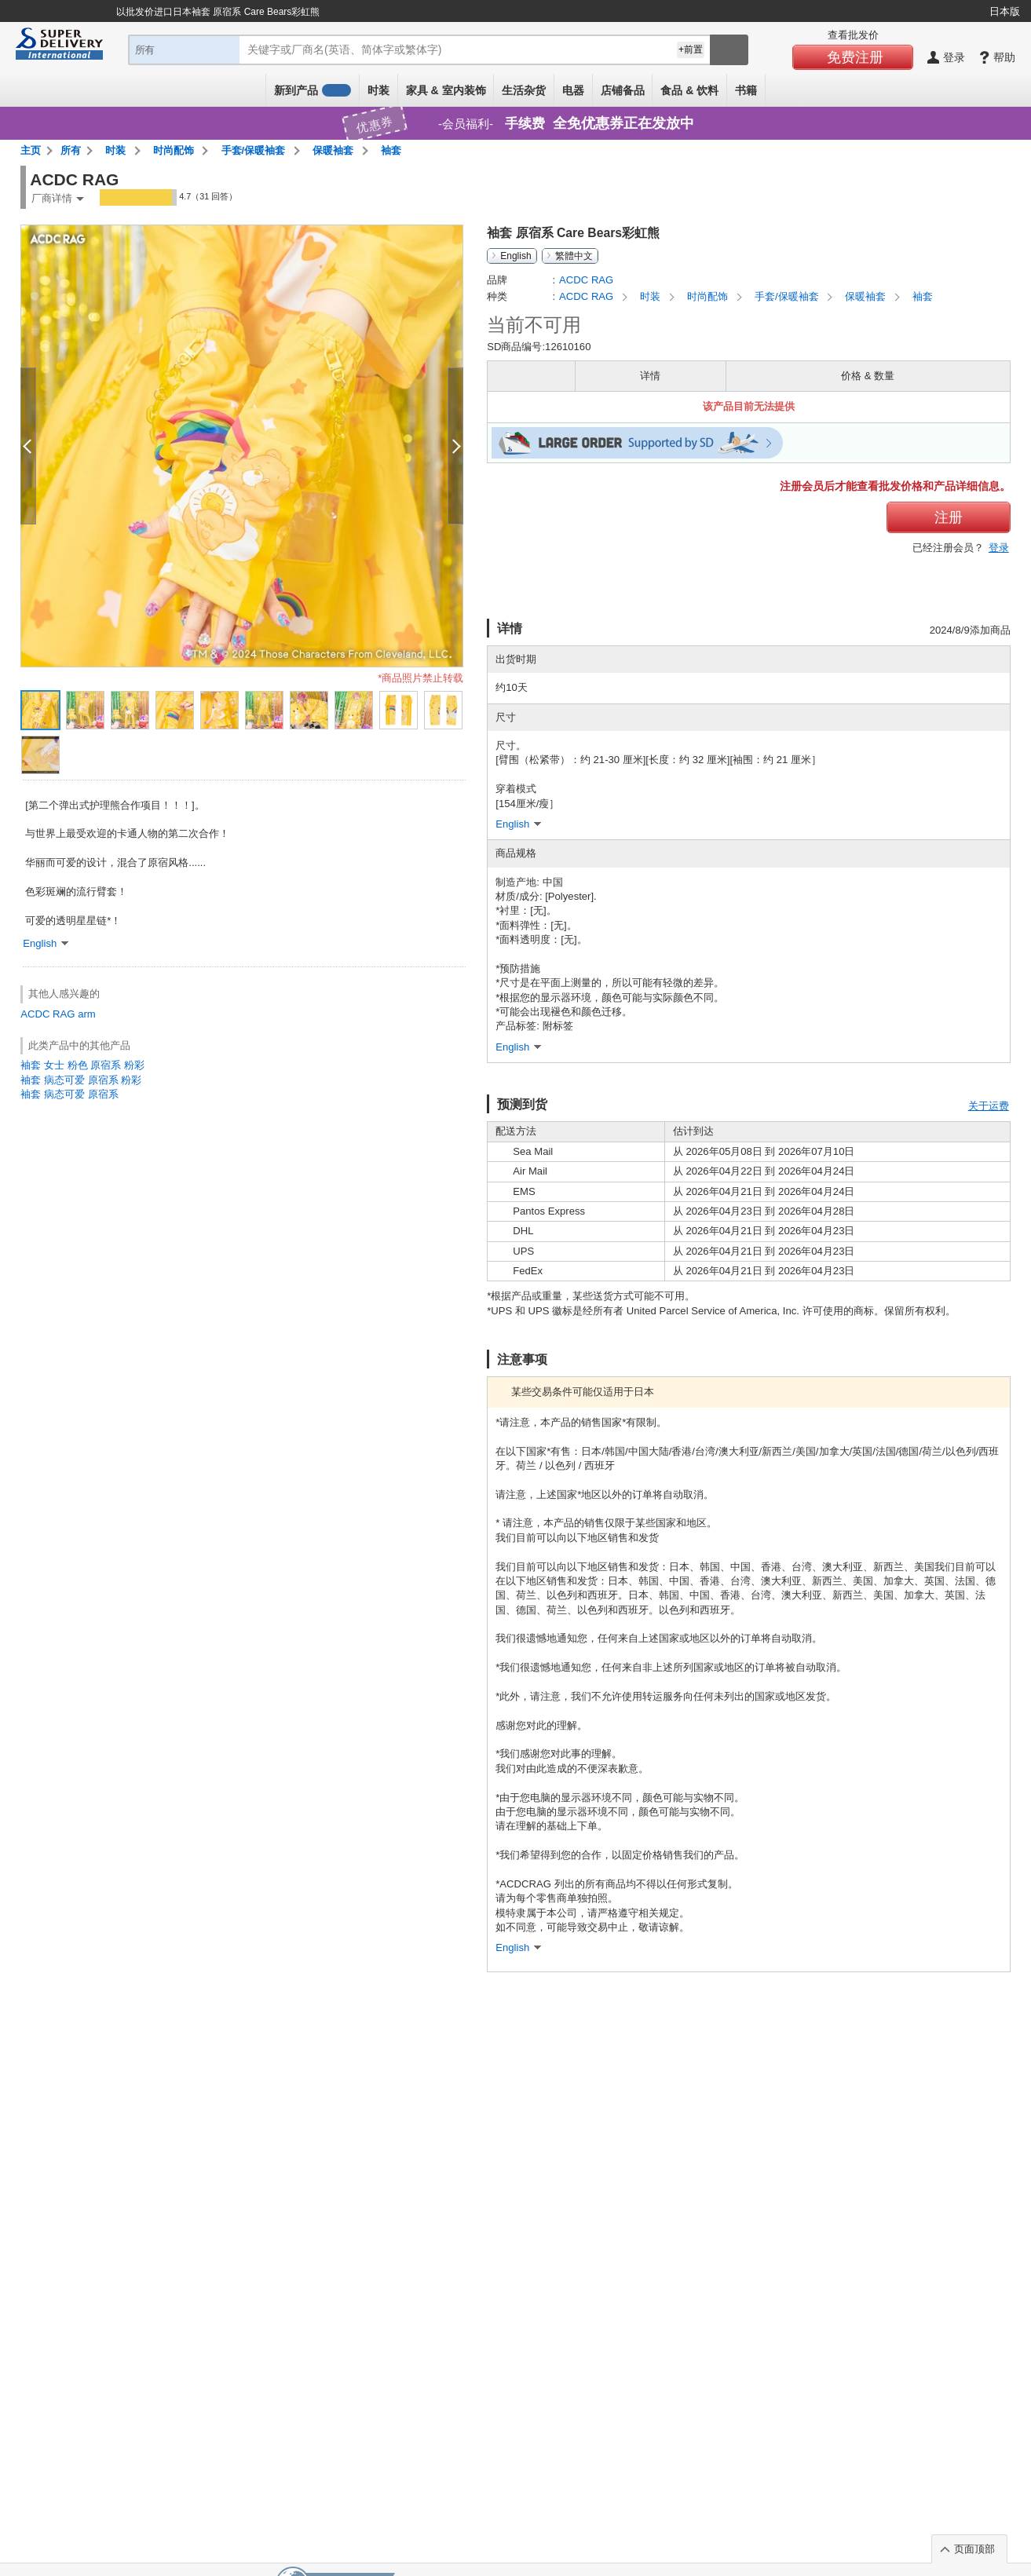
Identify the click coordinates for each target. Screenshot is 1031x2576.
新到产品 (312, 90)
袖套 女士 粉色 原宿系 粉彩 (82, 1065)
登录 (999, 548)
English (515, 255)
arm (87, 1014)
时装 (378, 90)
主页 (30, 150)
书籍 (746, 90)
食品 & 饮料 (689, 90)
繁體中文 (574, 255)
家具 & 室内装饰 (446, 90)
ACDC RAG (47, 1014)
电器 (573, 90)
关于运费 (988, 1106)
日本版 (1004, 11)
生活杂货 (524, 90)
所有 (70, 150)
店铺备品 (623, 90)
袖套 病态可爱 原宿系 (69, 1094)
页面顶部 (974, 2549)
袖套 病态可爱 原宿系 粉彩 (80, 1080)
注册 (948, 517)
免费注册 (855, 57)
